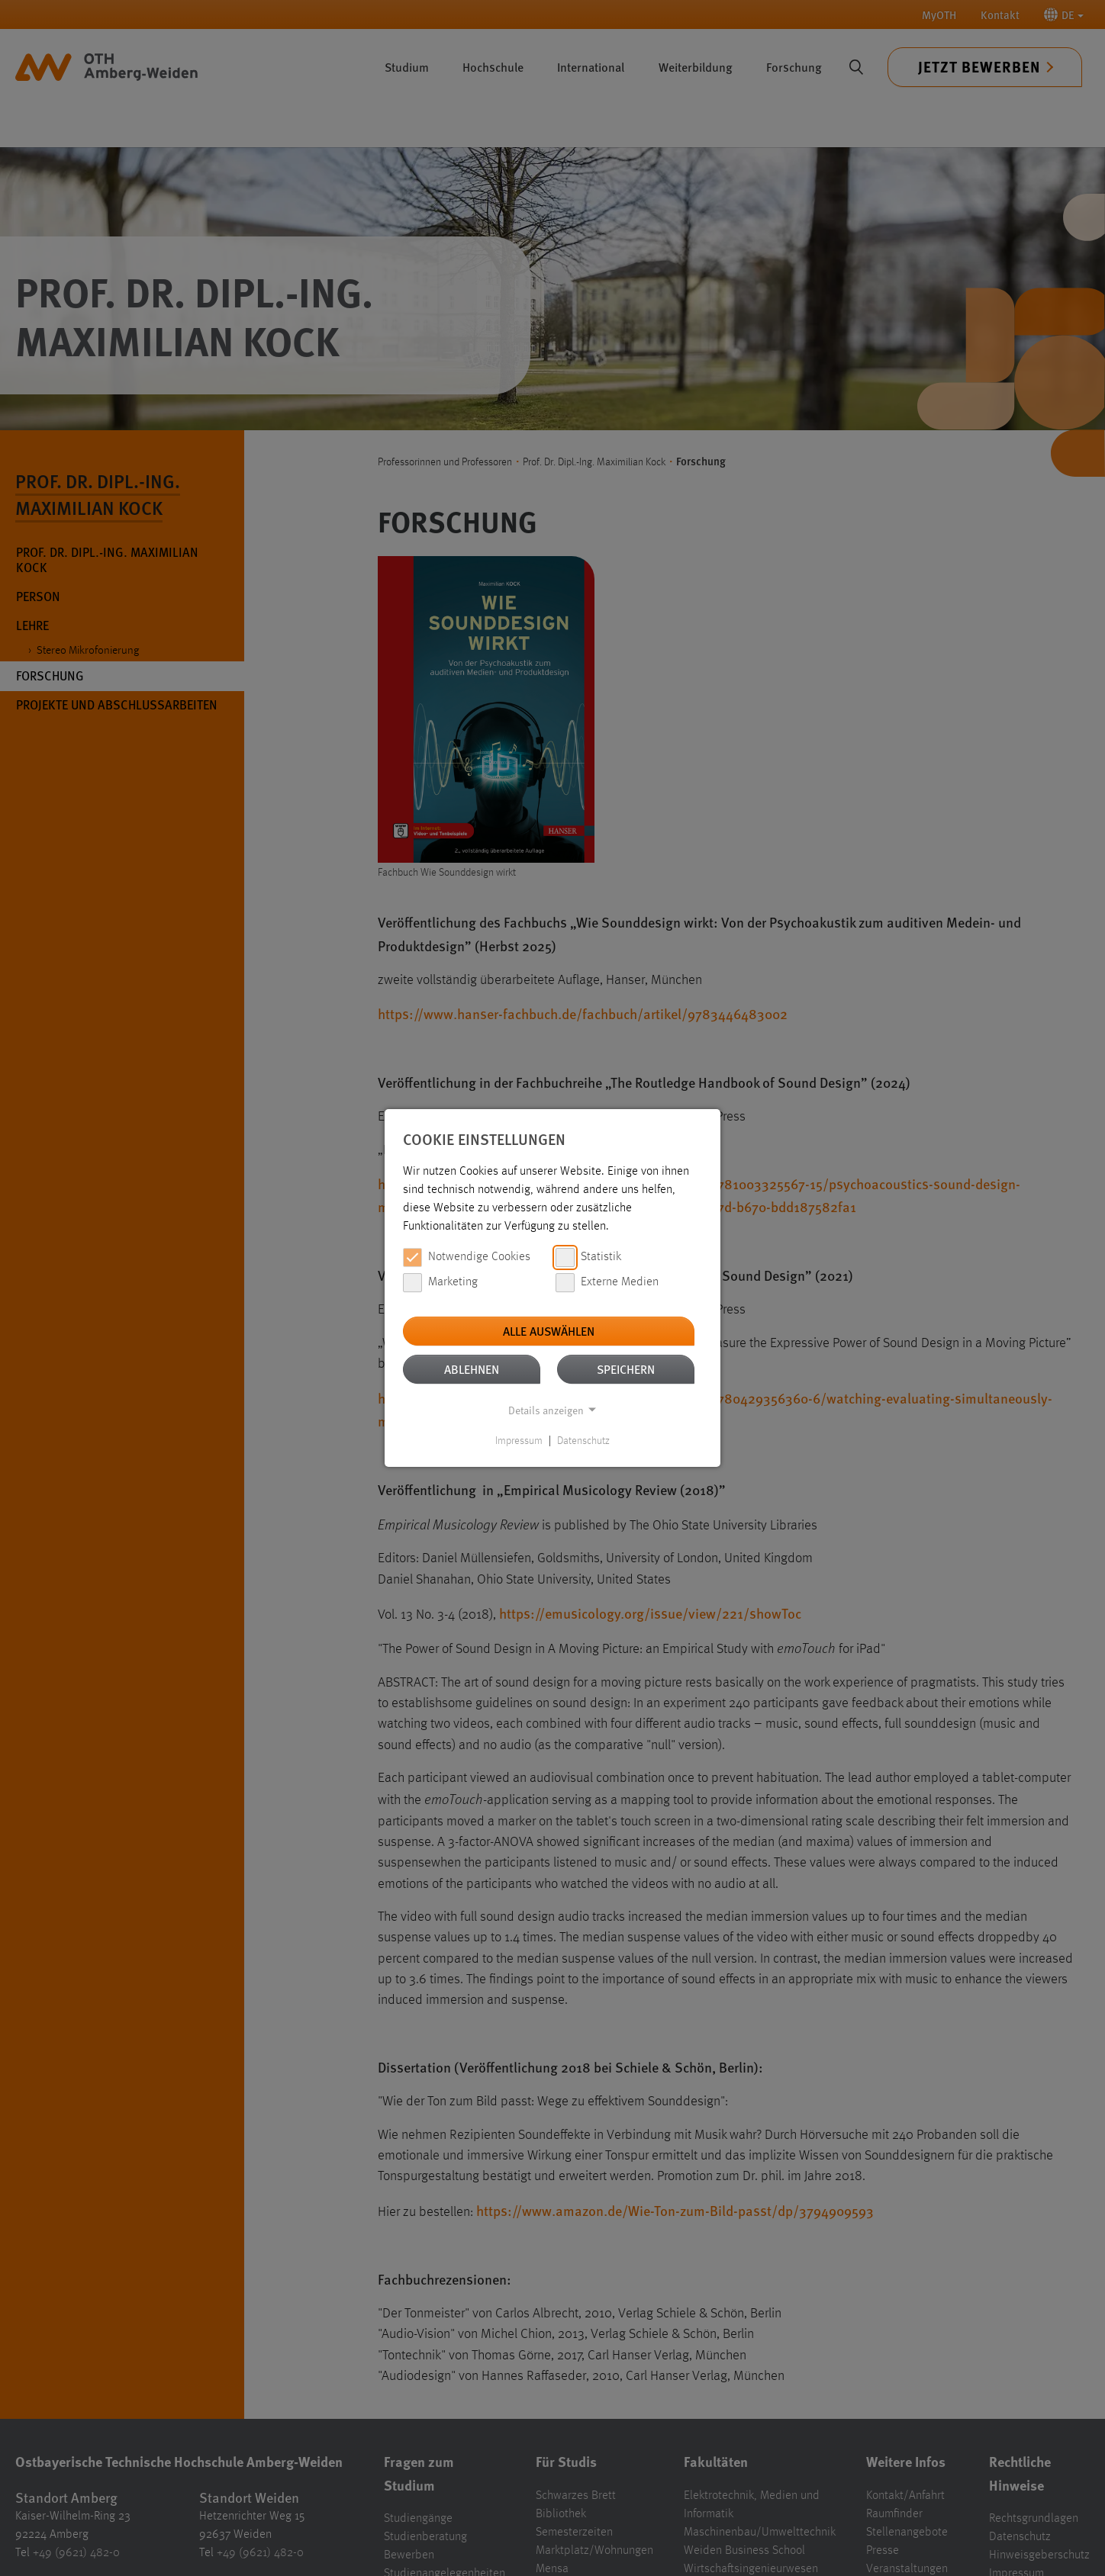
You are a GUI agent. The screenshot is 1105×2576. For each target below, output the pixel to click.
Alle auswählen (548, 1330)
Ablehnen (471, 1369)
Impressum (519, 1441)
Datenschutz (583, 1441)
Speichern (626, 1369)
